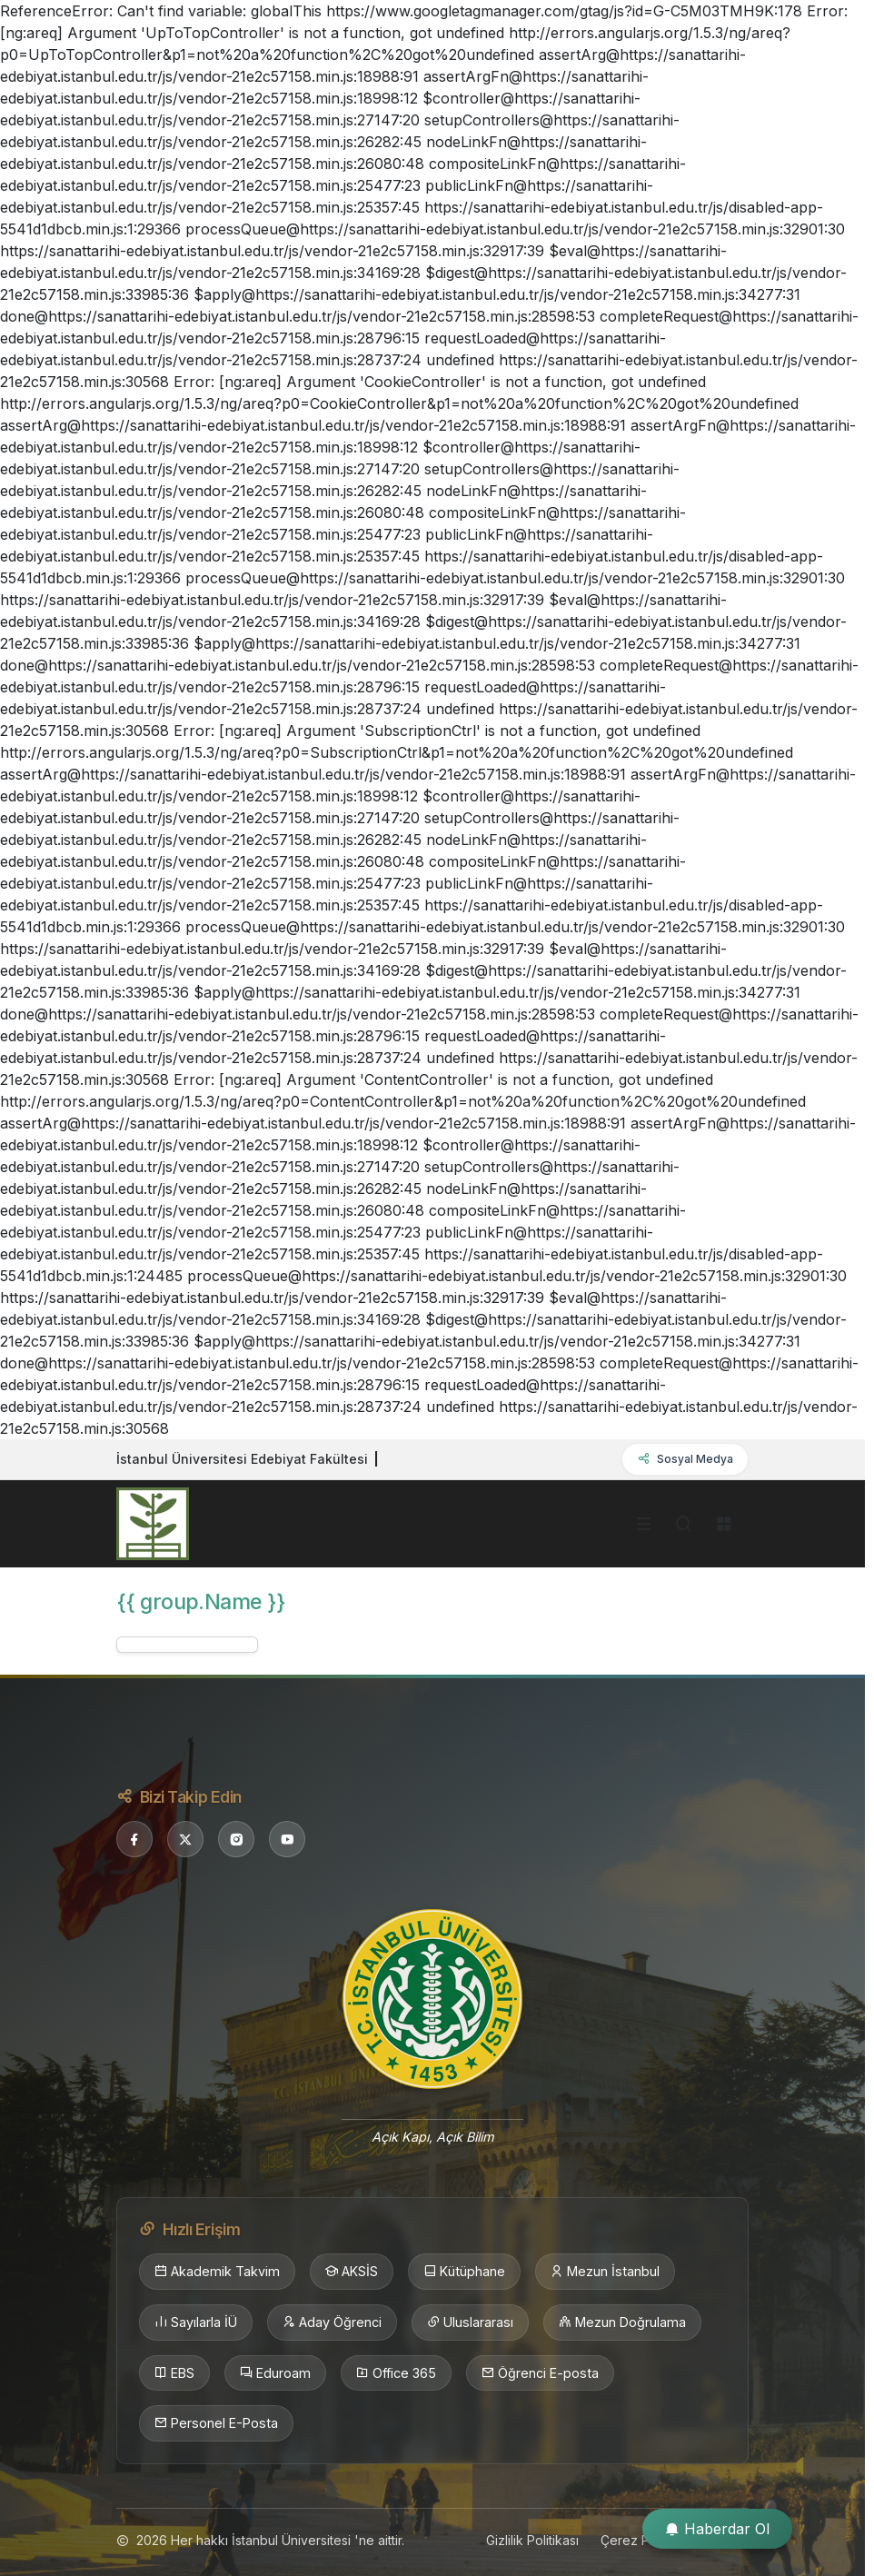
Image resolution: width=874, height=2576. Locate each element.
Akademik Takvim (217, 2272)
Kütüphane (464, 2272)
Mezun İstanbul (605, 2272)
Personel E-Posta (216, 2423)
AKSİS (351, 2272)
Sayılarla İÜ (195, 2322)
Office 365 (396, 2373)
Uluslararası (470, 2322)
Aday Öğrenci (332, 2322)
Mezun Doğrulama (622, 2322)
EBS (174, 2373)
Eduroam (275, 2373)
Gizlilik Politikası (532, 2540)
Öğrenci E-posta (540, 2373)
